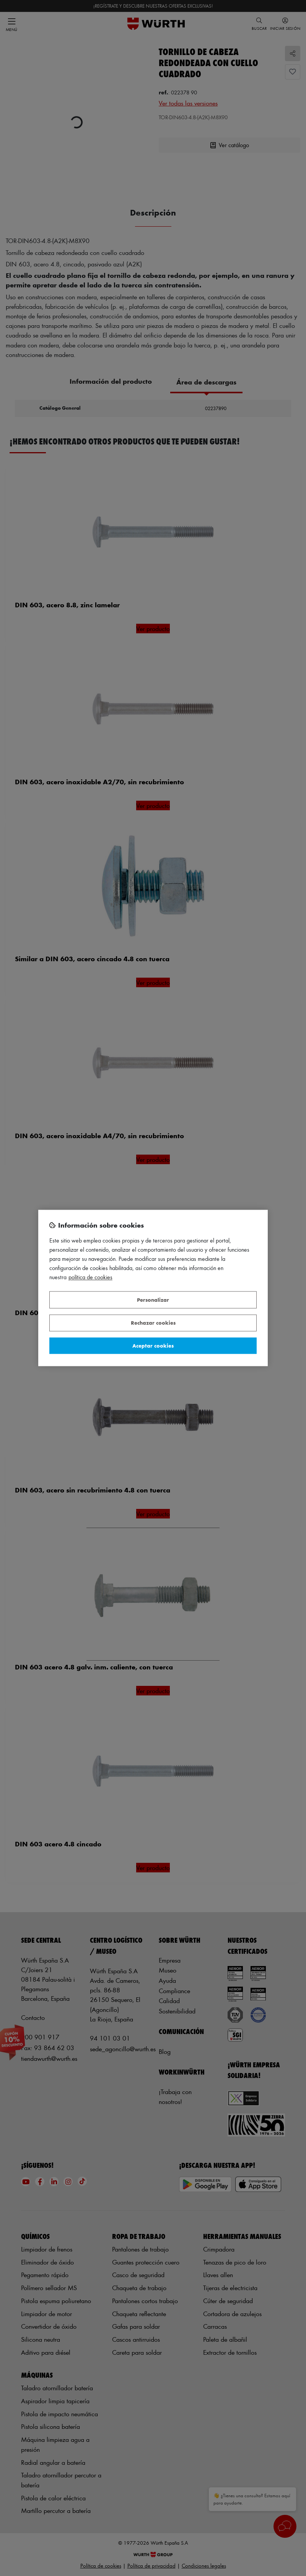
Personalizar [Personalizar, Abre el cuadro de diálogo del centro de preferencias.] (153, 1299)
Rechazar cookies (153, 1323)
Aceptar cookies (153, 1345)
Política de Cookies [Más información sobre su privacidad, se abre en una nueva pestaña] (90, 1277)
